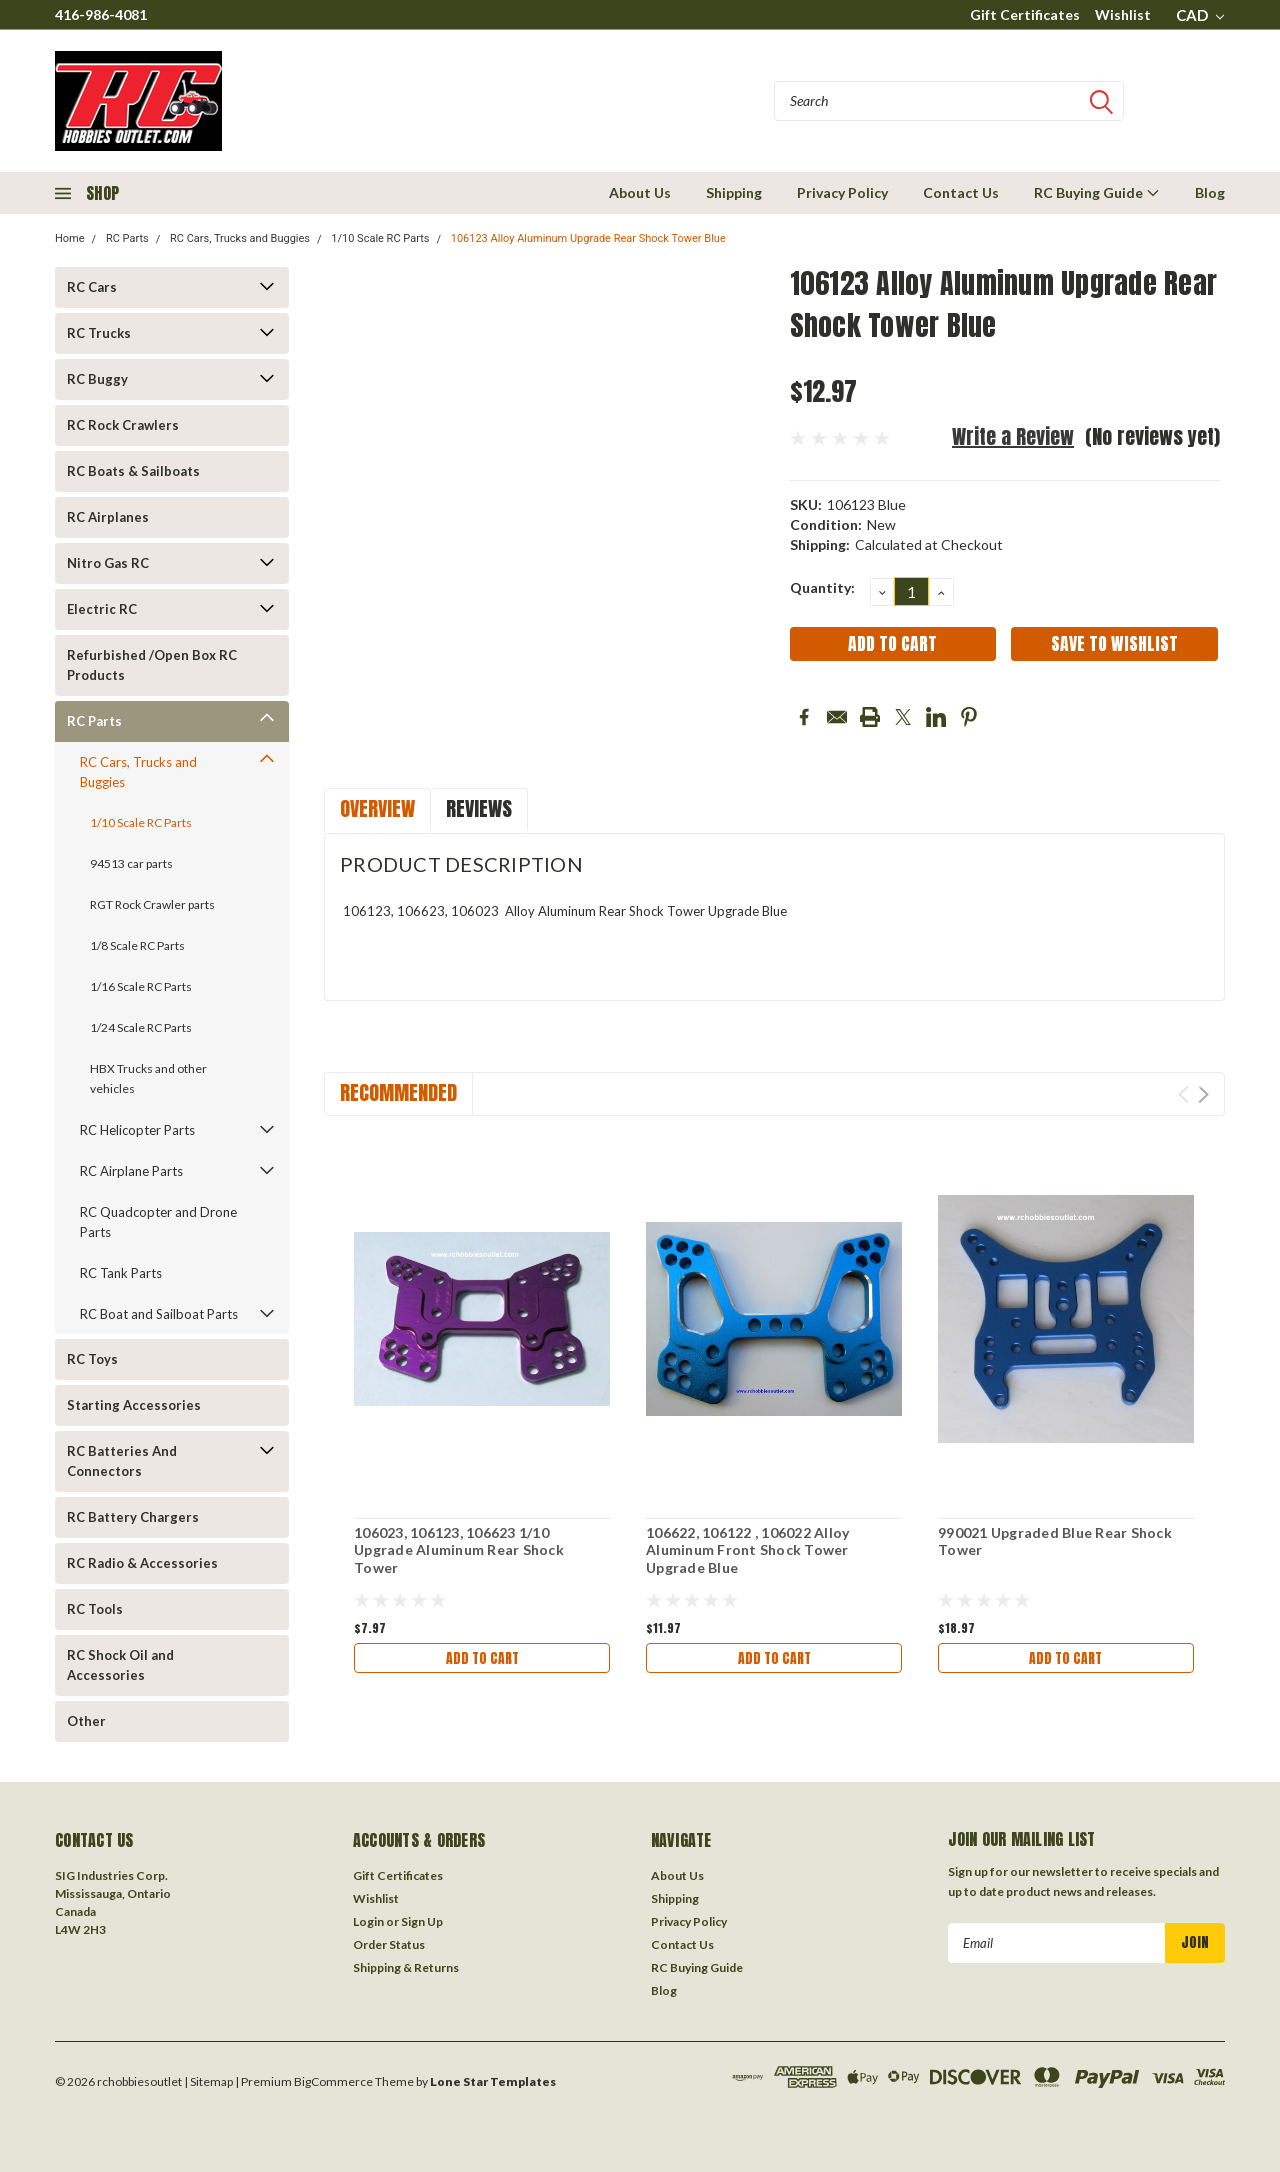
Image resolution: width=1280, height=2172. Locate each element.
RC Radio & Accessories (142, 1563)
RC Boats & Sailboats (133, 471)
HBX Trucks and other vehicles (148, 1078)
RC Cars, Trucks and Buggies (240, 238)
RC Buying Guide (1097, 192)
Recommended (398, 1092)
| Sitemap (208, 2081)
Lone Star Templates (493, 2081)
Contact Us (961, 192)
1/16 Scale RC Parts (141, 986)
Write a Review (1013, 436)
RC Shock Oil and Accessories (120, 1665)
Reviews (479, 808)
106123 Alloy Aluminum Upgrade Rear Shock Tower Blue (588, 238)
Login (368, 1921)
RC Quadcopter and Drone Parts (158, 1222)
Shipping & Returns (406, 1967)
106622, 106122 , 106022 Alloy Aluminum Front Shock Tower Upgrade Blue (747, 1550)
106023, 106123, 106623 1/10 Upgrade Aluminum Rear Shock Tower (459, 1550)
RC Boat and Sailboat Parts (159, 1314)
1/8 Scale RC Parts (137, 945)
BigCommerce (333, 2081)
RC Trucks (99, 333)
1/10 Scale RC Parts (380, 238)
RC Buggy (97, 379)
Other (86, 1721)
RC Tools (95, 1609)
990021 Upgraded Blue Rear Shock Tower (1055, 1541)
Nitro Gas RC (108, 563)
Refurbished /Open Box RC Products (152, 665)
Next (1203, 1094)
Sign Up (422, 1921)
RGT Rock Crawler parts (152, 904)
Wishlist (1123, 14)
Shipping (734, 192)
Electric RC (102, 609)
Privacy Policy (842, 192)
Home (70, 238)
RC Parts (127, 238)
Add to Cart (482, 1658)
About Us (640, 192)
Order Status (389, 1944)
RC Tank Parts (121, 1273)
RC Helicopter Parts (137, 1130)
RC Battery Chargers (133, 1517)
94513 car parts (131, 863)
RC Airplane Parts (131, 1171)
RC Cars (92, 287)
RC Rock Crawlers (123, 425)
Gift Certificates (1025, 14)
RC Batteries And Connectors (122, 1461)
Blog (1210, 192)
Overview (377, 808)
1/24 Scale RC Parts (141, 1027)
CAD (1200, 15)
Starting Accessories (134, 1405)
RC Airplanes (108, 517)
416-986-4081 (101, 14)
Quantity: (822, 587)
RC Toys (92, 1359)
